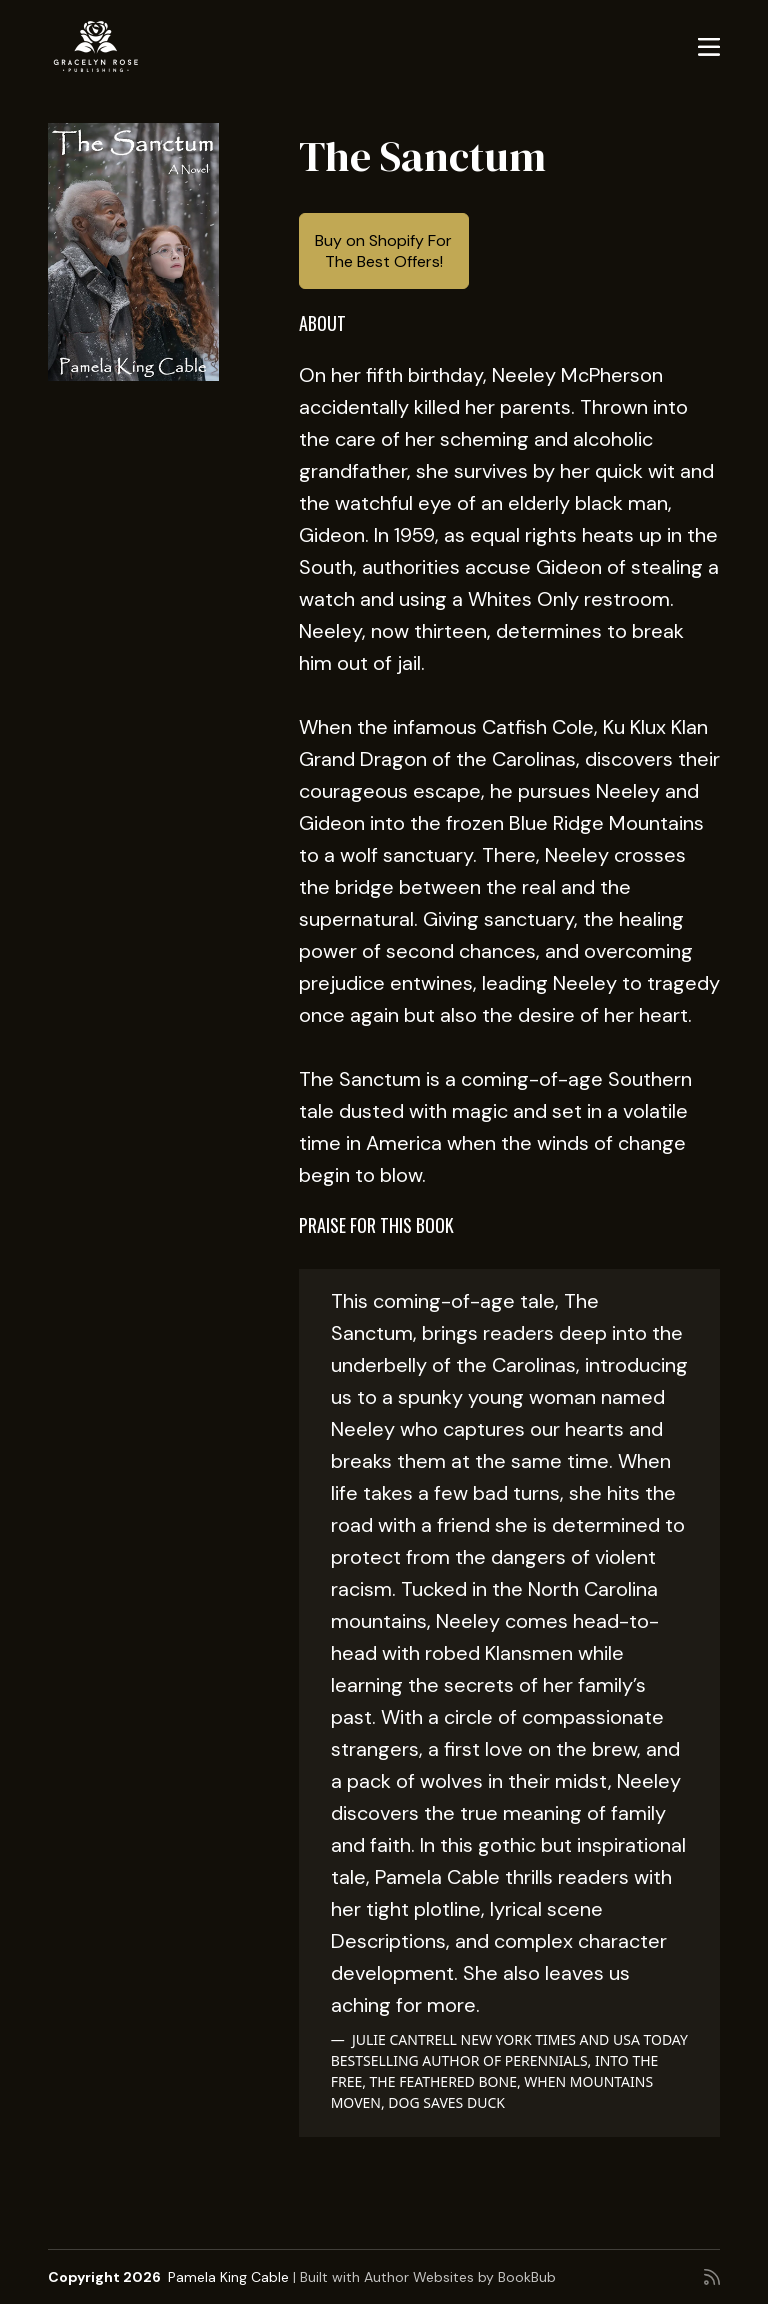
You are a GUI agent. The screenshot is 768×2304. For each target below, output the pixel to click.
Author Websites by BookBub (460, 2277)
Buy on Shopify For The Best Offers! (383, 251)
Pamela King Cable (228, 2277)
